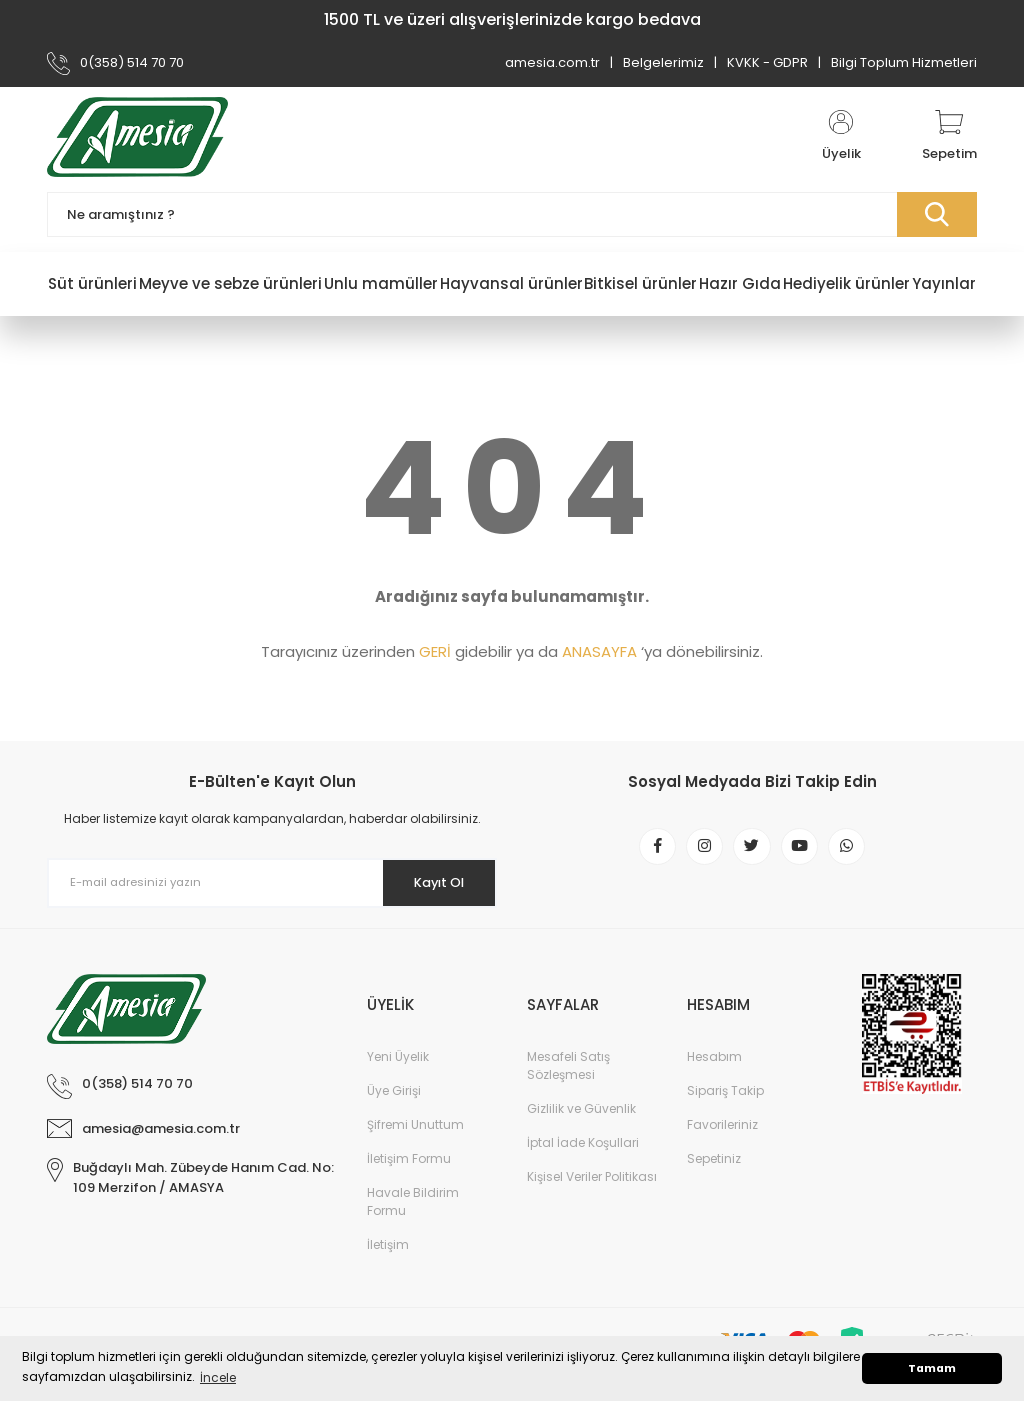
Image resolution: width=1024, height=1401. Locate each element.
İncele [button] (218, 1377)
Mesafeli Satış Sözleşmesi (568, 1065)
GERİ (435, 651)
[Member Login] (841, 137)
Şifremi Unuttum (415, 1124)
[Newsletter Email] (272, 883)
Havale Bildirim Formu (413, 1201)
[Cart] (949, 137)
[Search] (512, 214)
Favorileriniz (722, 1124)
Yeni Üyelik (398, 1056)
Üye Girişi (394, 1090)
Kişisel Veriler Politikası (592, 1176)
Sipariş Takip (725, 1090)
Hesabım (714, 1056)
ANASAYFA (599, 651)
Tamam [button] (932, 1368)
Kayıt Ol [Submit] (430, 882)
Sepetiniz (714, 1158)
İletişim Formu (409, 1158)
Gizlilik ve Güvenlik (581, 1108)
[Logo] (137, 137)
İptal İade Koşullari (583, 1142)
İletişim (388, 1244)
